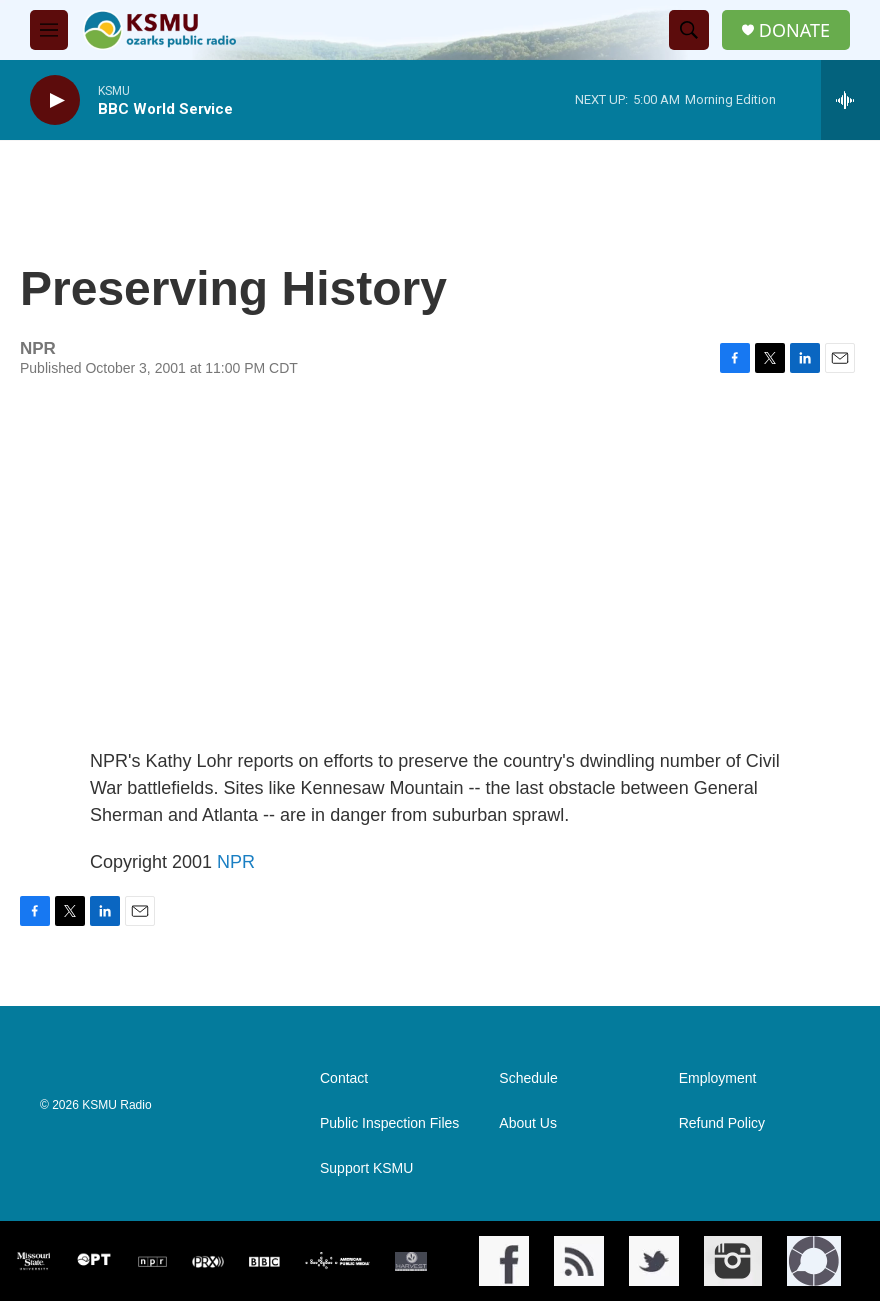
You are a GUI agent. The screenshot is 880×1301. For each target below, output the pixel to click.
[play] (55, 100)
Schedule (528, 1078)
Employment (718, 1078)
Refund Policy (722, 1123)
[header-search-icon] (689, 30)
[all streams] (850, 100)
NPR (236, 862)
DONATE (794, 30)
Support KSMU (366, 1168)
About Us (528, 1123)
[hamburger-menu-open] (49, 30)
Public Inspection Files (389, 1123)
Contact (344, 1078)
